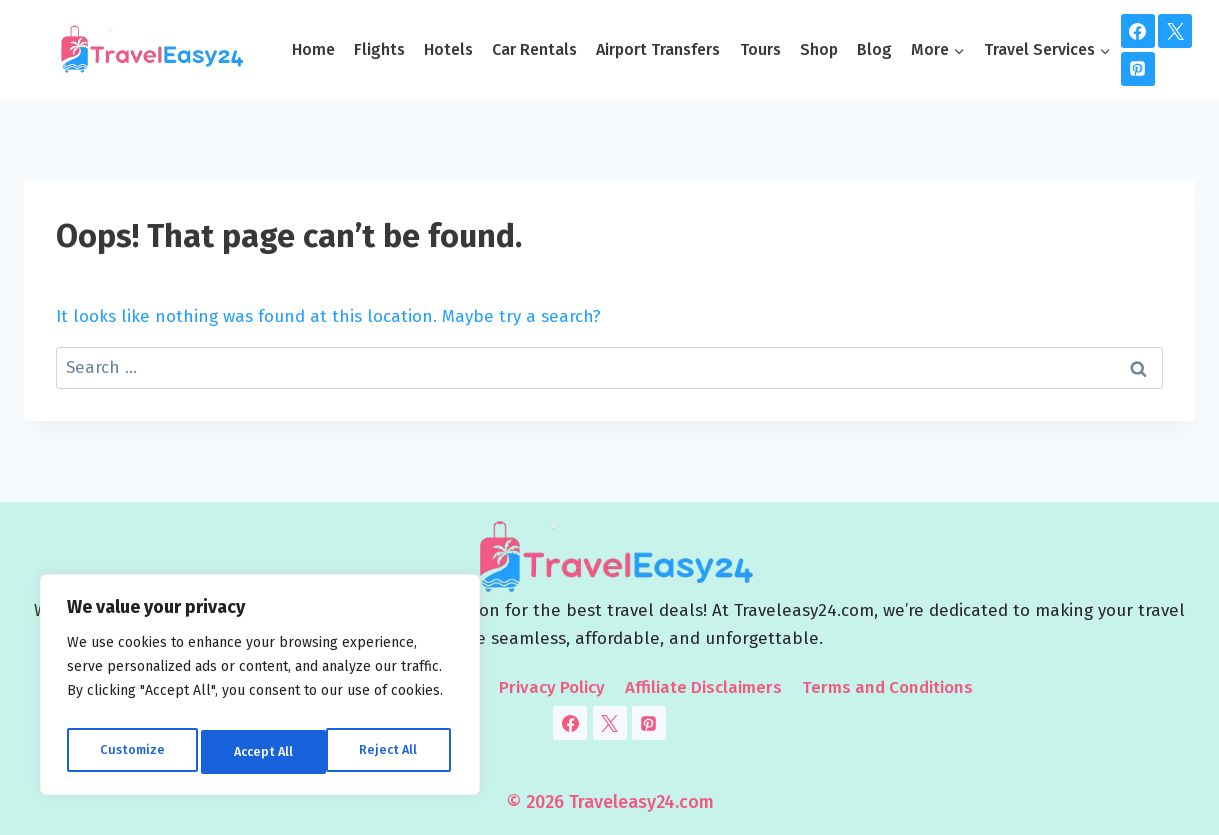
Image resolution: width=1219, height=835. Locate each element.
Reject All (262, 751)
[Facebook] (1138, 31)
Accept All (391, 751)
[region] (260, 690)
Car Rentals (534, 49)
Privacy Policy (552, 687)
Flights (379, 49)
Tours (760, 49)
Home (313, 49)
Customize (130, 751)
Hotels (448, 49)
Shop (819, 49)
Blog (874, 49)
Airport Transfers (658, 49)
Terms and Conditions (887, 687)
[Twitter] (1175, 31)
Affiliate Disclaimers (703, 687)
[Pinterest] (1138, 69)
